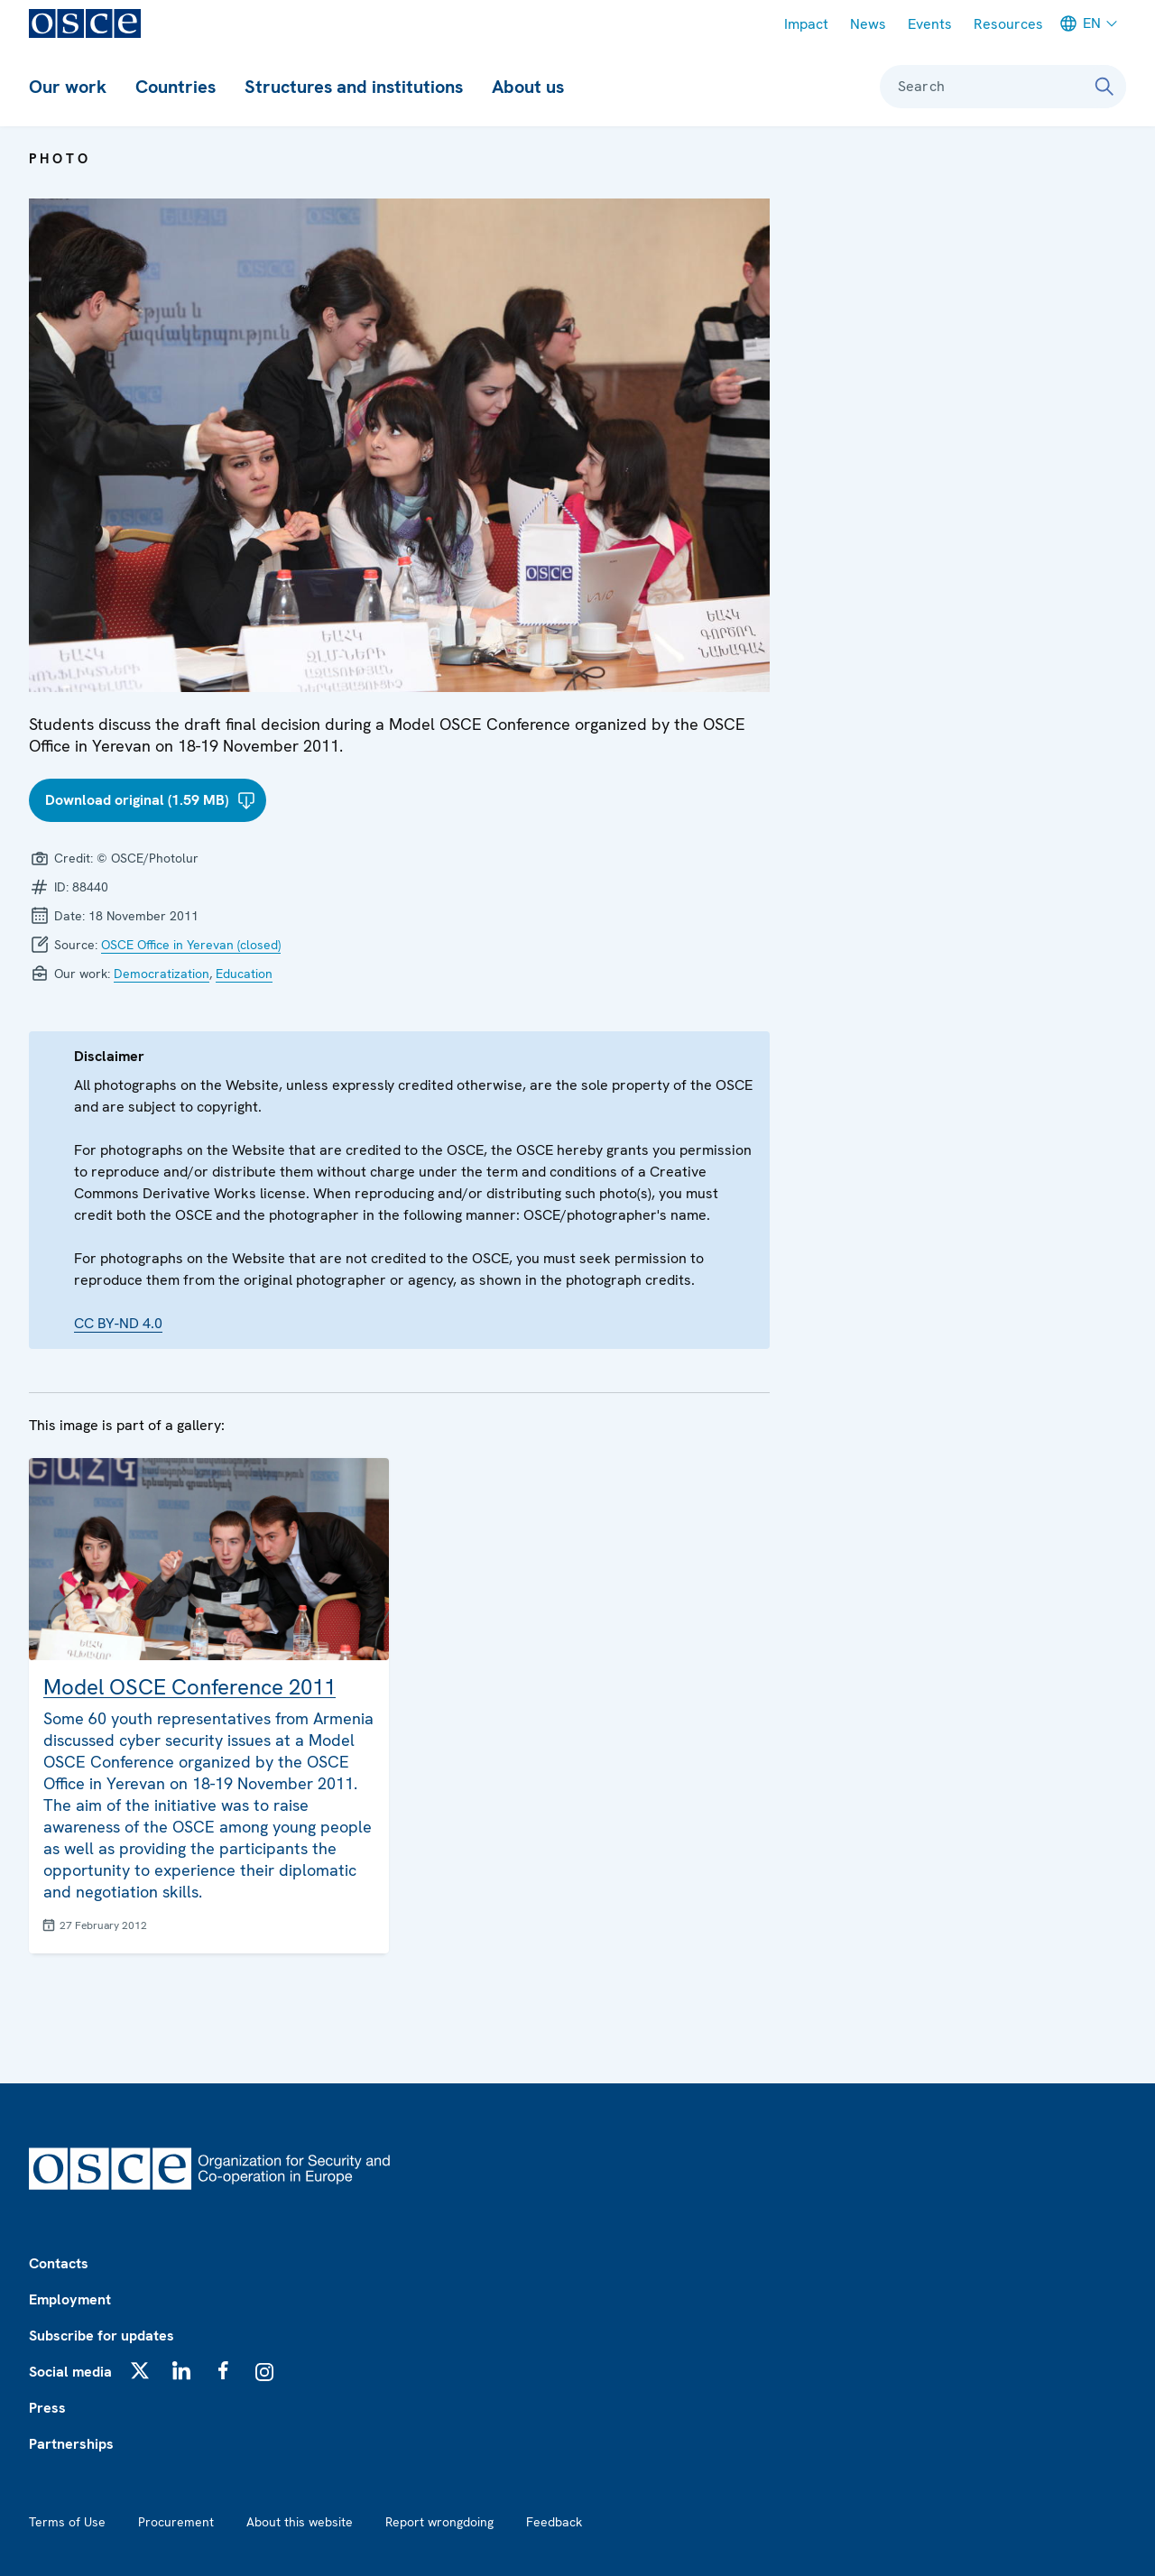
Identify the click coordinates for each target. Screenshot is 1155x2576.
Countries (175, 86)
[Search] (1104, 86)
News (868, 23)
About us (528, 86)
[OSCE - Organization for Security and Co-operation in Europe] (85, 23)
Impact (806, 23)
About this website (299, 2522)
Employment (70, 2299)
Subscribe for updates (101, 2335)
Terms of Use (67, 2522)
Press (47, 2407)
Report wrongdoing (439, 2522)
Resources (1008, 23)
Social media (70, 2371)
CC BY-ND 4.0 (118, 1323)
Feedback (554, 2522)
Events (930, 23)
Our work (67, 86)
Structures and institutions (354, 86)
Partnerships (71, 2443)
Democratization (161, 973)
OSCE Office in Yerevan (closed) (191, 945)
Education (244, 973)
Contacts (58, 2263)
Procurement (176, 2522)
